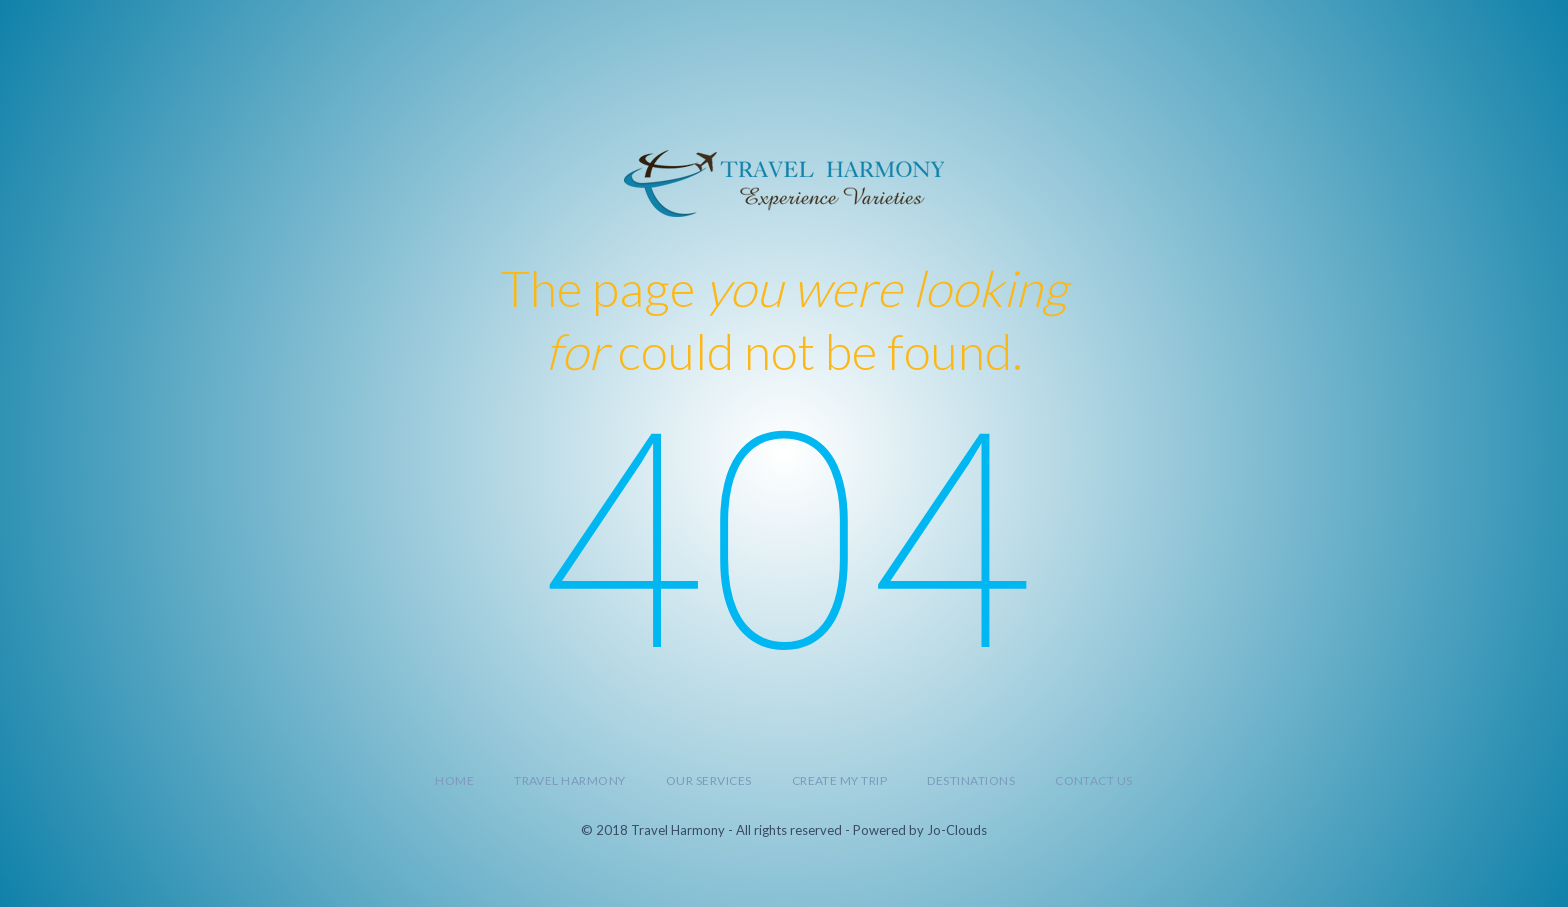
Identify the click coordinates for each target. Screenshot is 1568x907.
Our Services (709, 780)
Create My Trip (840, 780)
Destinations (971, 780)
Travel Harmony (570, 780)
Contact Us (1094, 780)
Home (454, 780)
